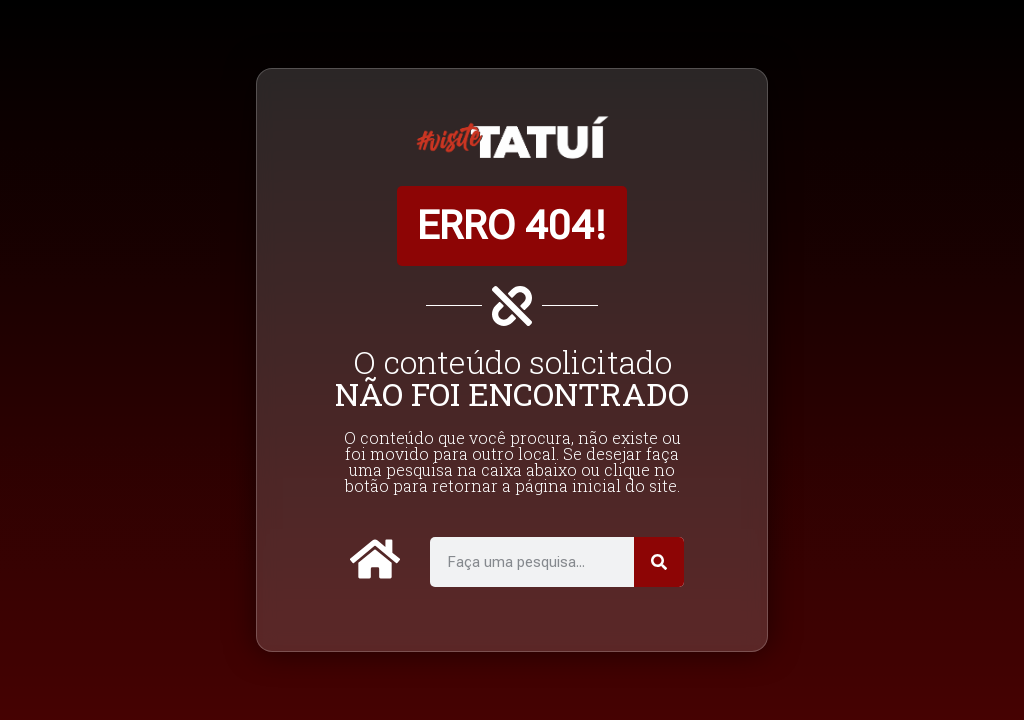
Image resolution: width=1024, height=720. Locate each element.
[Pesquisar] (659, 562)
